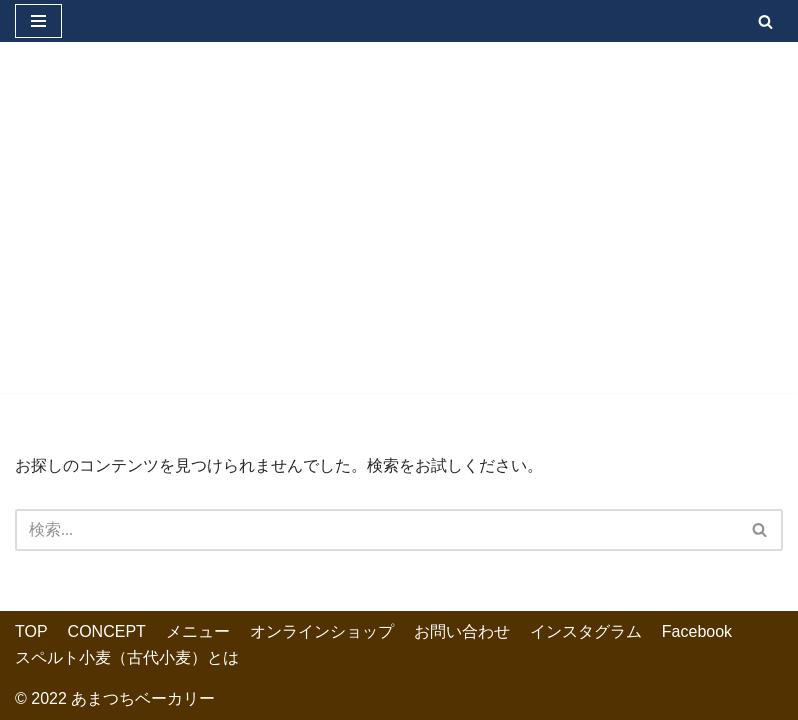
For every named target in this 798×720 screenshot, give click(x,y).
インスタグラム (586, 631)
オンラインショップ (322, 631)
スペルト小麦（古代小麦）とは (127, 657)
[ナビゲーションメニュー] (38, 21)
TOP (31, 631)
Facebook (697, 631)
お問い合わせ (462, 631)
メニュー (198, 631)
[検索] (765, 21)
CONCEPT (107, 631)
